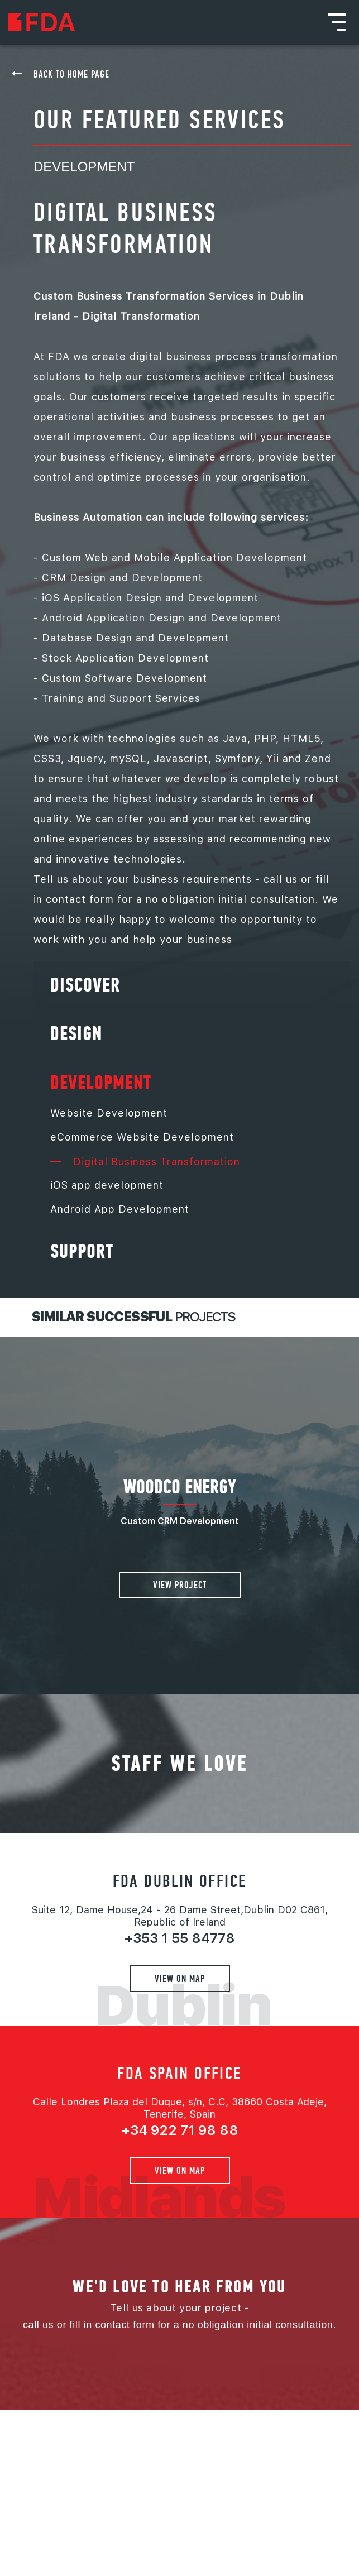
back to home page (71, 74)
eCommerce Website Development (142, 1137)
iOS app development (107, 1185)
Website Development (108, 1113)
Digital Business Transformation (145, 1161)
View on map (180, 1978)
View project (180, 1585)
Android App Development (119, 1209)
